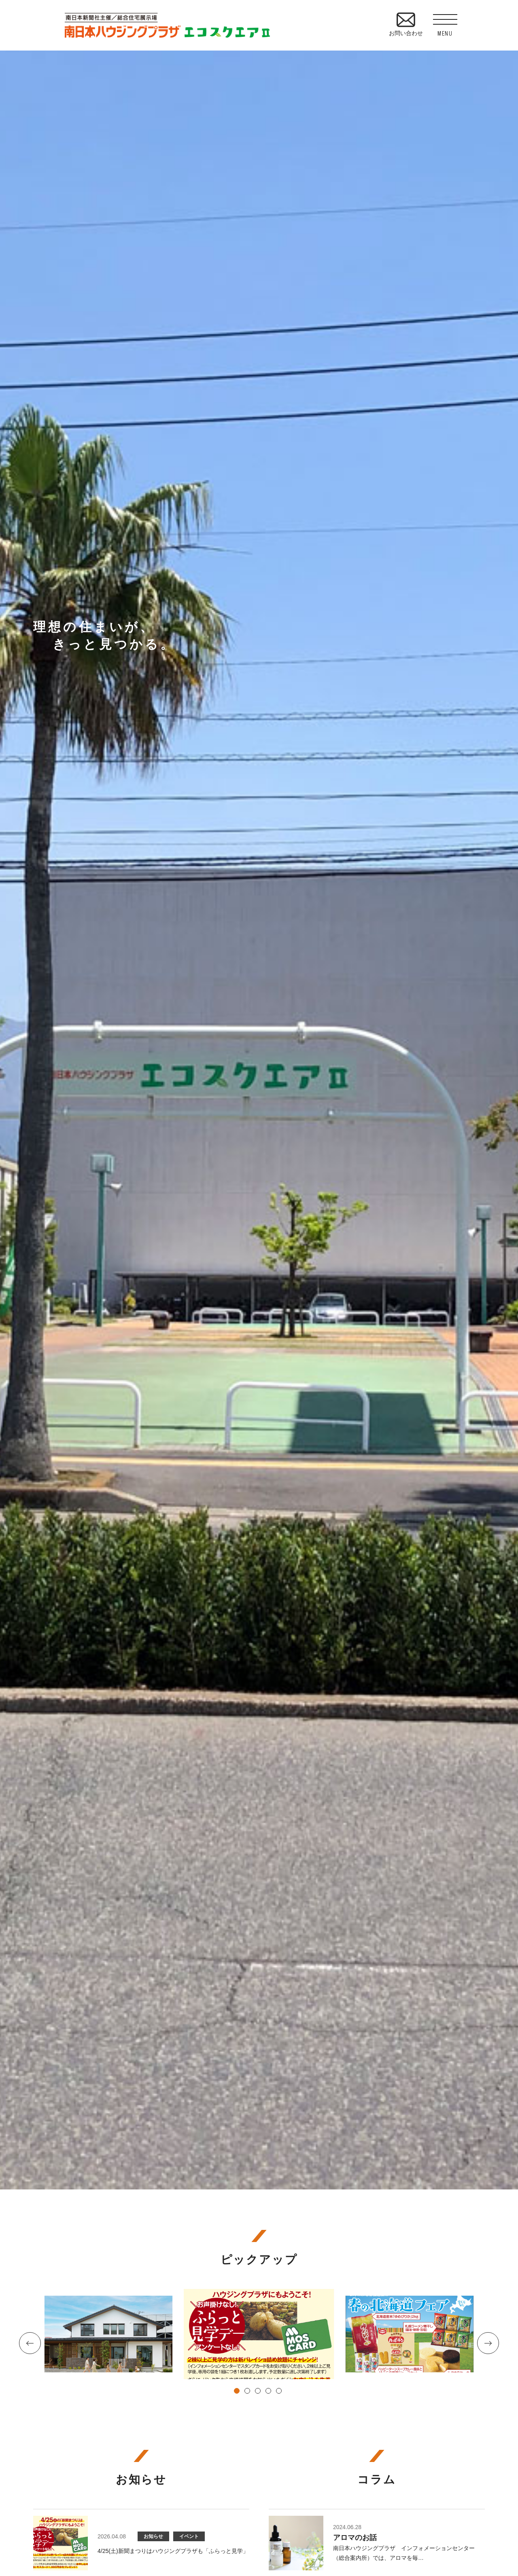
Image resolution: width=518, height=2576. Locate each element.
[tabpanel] (259, 2334)
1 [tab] (238, 2392)
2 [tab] (248, 2392)
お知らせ (153, 2536)
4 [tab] (269, 2392)
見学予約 (506, 545)
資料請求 (506, 610)
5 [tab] (280, 2392)
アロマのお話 (355, 2538)
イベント (189, 2536)
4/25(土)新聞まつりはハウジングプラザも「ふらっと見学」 (173, 2551)
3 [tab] (259, 2392)
